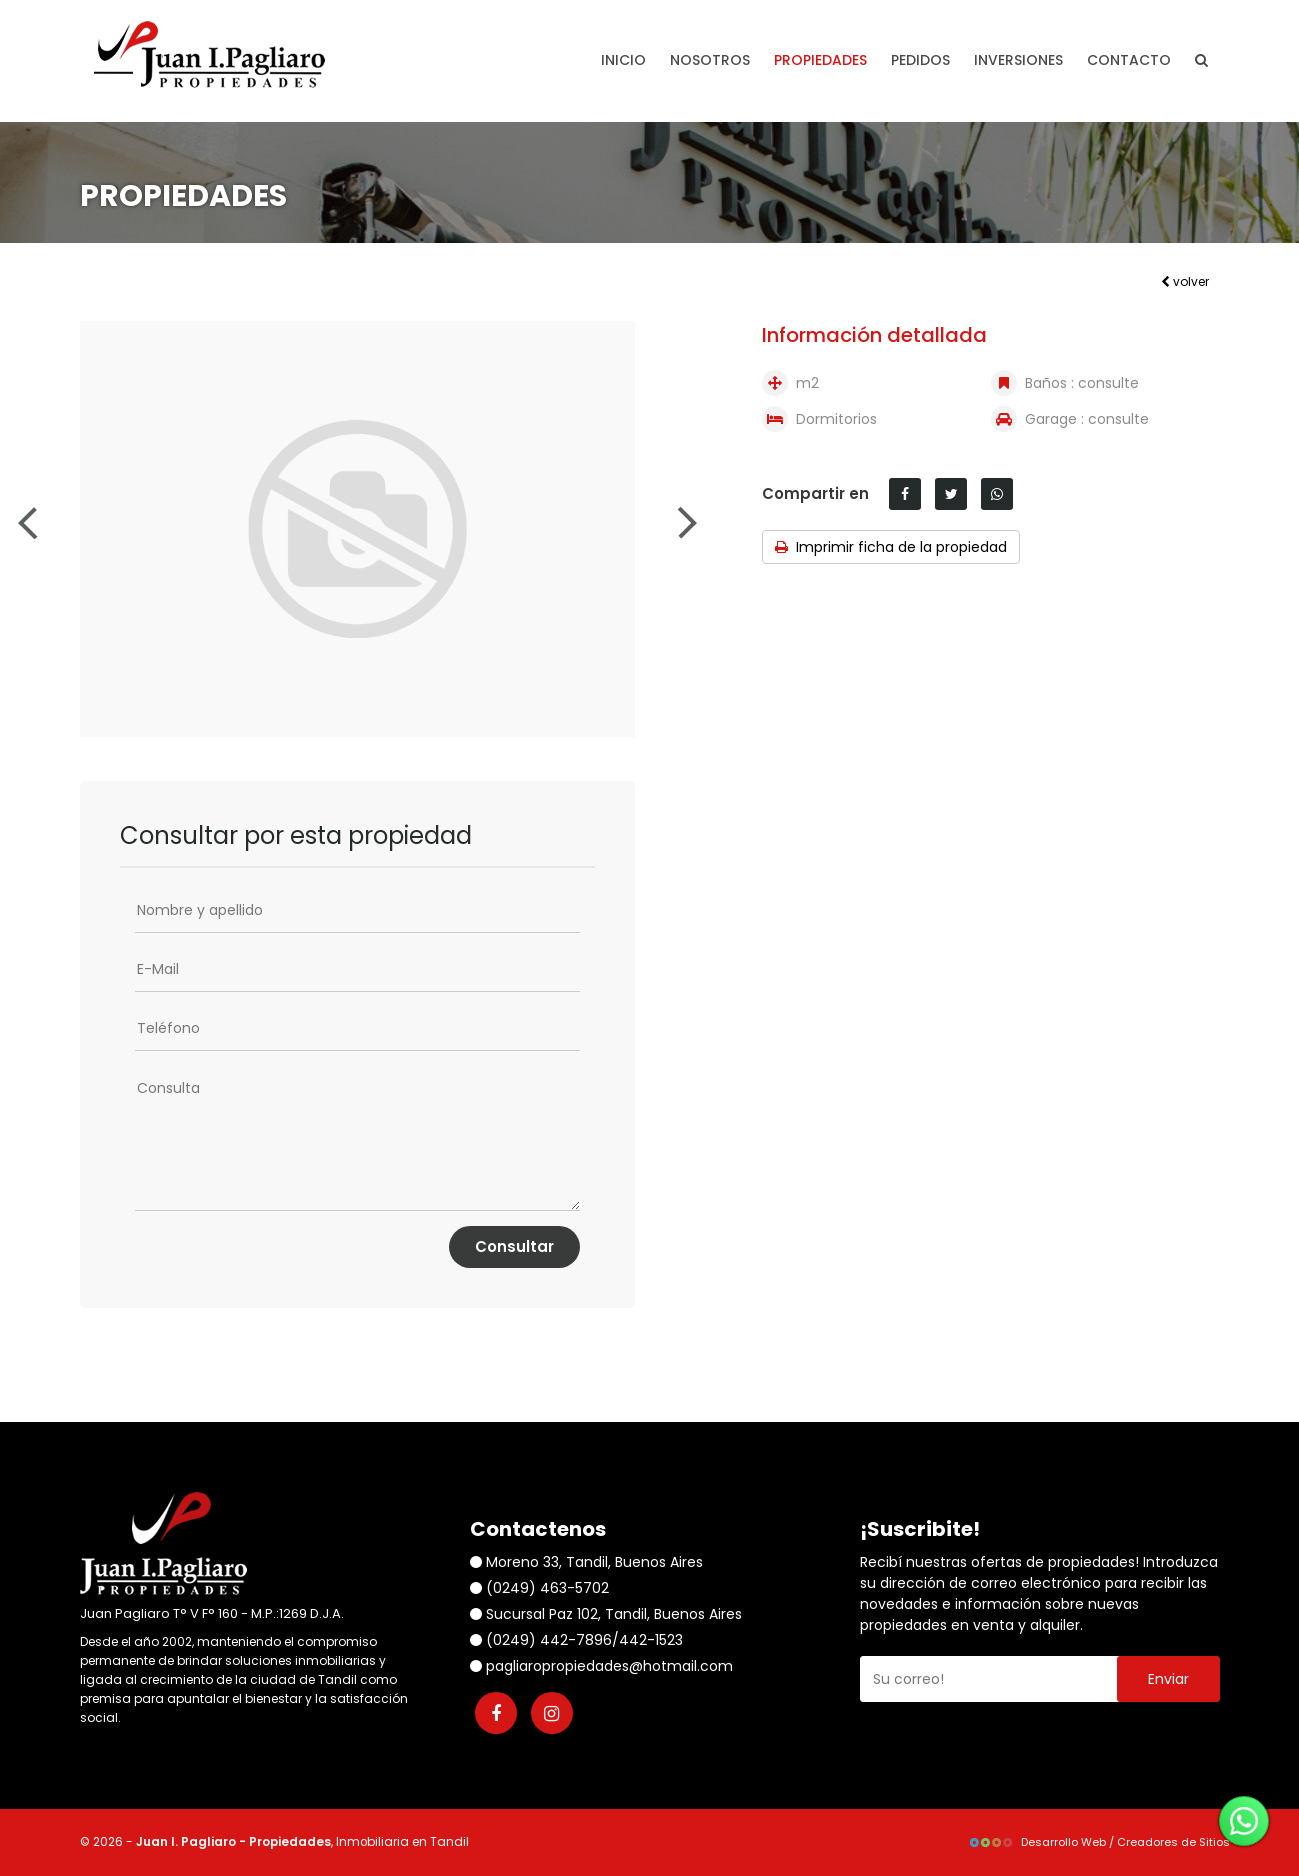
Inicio (623, 60)
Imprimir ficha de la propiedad (891, 547)
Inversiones (1018, 60)
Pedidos (920, 60)
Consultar (514, 1246)
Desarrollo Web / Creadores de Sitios (1099, 1842)
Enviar (1168, 1679)
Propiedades (820, 60)
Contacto (1129, 60)
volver (1185, 281)
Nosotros (710, 60)
